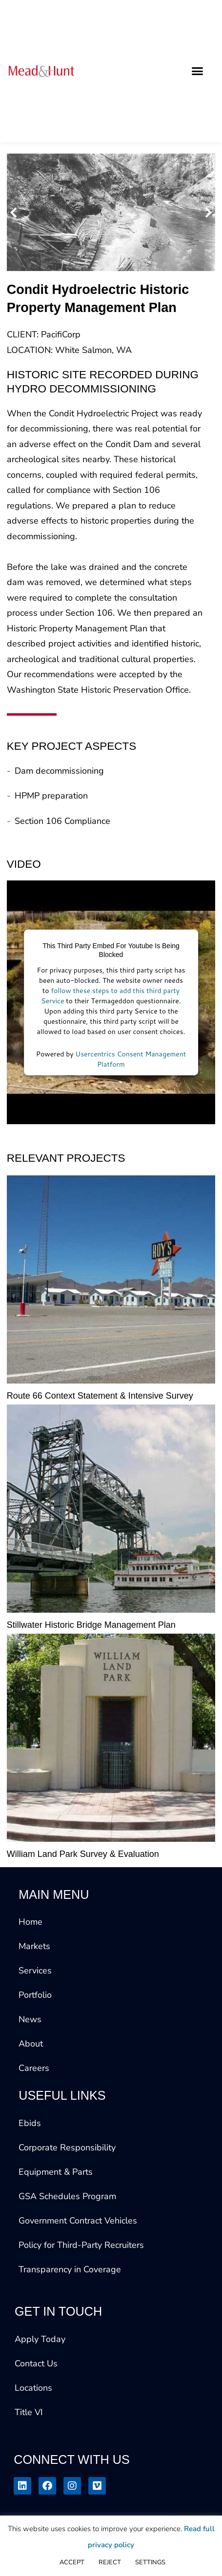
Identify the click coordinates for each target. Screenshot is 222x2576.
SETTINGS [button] (150, 2562)
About (31, 2043)
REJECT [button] (110, 2562)
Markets (34, 1946)
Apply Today (40, 2339)
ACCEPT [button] (72, 2562)
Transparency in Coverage (70, 2269)
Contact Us (36, 2363)
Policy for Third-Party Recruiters (81, 2245)
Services (35, 1970)
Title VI (29, 2412)
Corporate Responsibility (67, 2147)
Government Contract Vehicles (78, 2220)
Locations (33, 2388)
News (30, 2019)
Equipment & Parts (56, 2172)
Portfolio (35, 1995)
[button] (197, 71)
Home (30, 1922)
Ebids (30, 2123)
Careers (34, 2068)
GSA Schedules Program (67, 2196)
